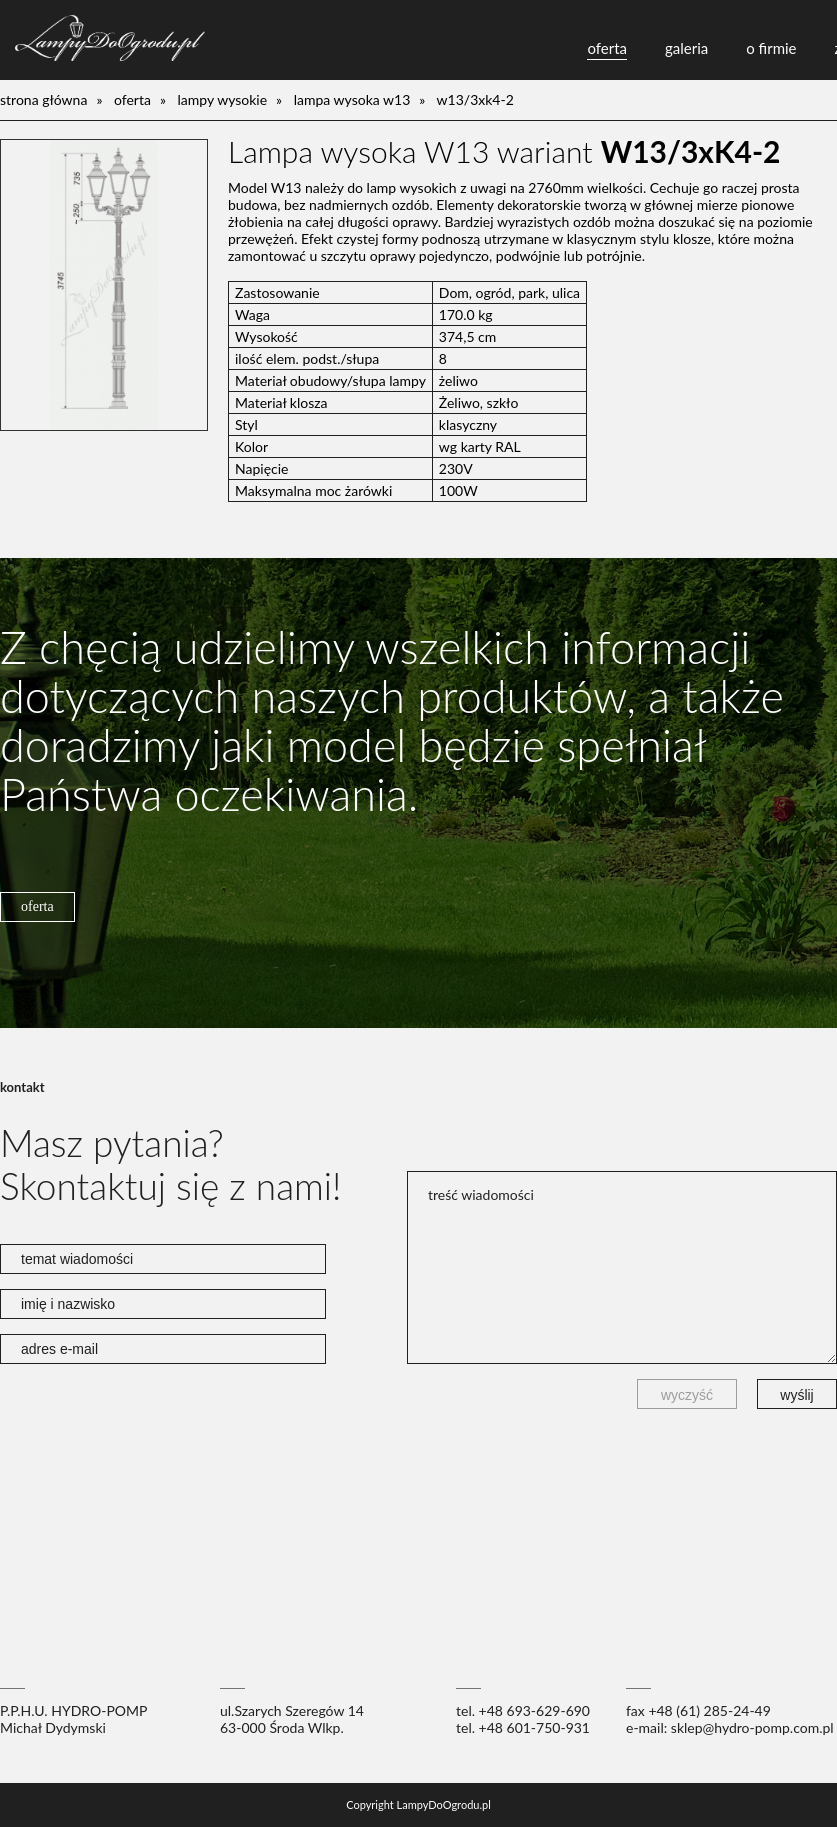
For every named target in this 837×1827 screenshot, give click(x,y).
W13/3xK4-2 (475, 99)
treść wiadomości (622, 1267)
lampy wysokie (223, 99)
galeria (686, 48)
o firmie (771, 48)
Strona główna (43, 99)
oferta (607, 48)
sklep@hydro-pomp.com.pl (752, 1727)
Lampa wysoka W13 (352, 99)
